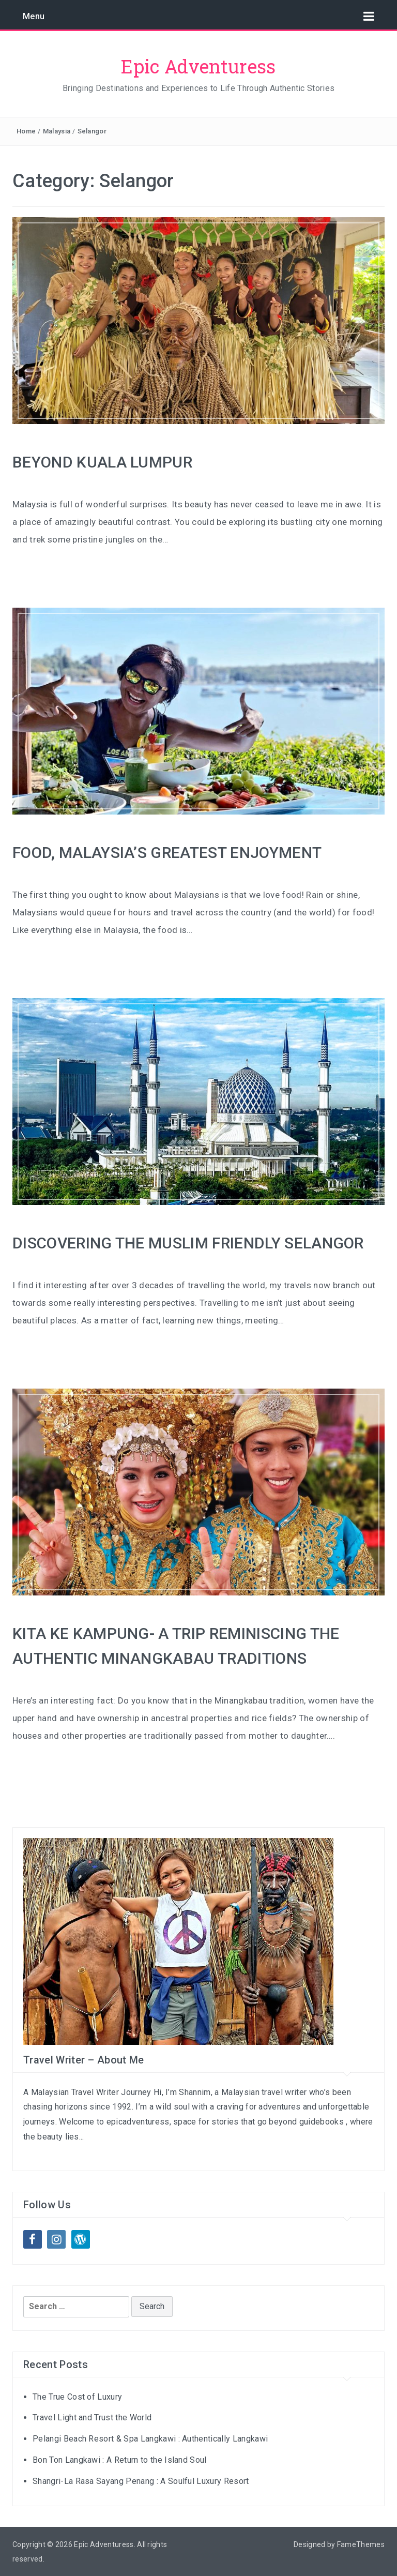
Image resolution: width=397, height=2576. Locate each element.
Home (26, 131)
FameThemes (361, 2544)
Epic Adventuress (198, 66)
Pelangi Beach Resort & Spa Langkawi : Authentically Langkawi (150, 2439)
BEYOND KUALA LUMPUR (102, 462)
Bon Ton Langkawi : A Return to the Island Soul (120, 2460)
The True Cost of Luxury (77, 2397)
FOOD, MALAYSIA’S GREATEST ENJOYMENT (167, 852)
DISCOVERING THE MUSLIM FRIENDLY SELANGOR (188, 1243)
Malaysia (57, 131)
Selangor (92, 131)
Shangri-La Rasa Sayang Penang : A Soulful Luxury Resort (141, 2481)
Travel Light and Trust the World (92, 2417)
